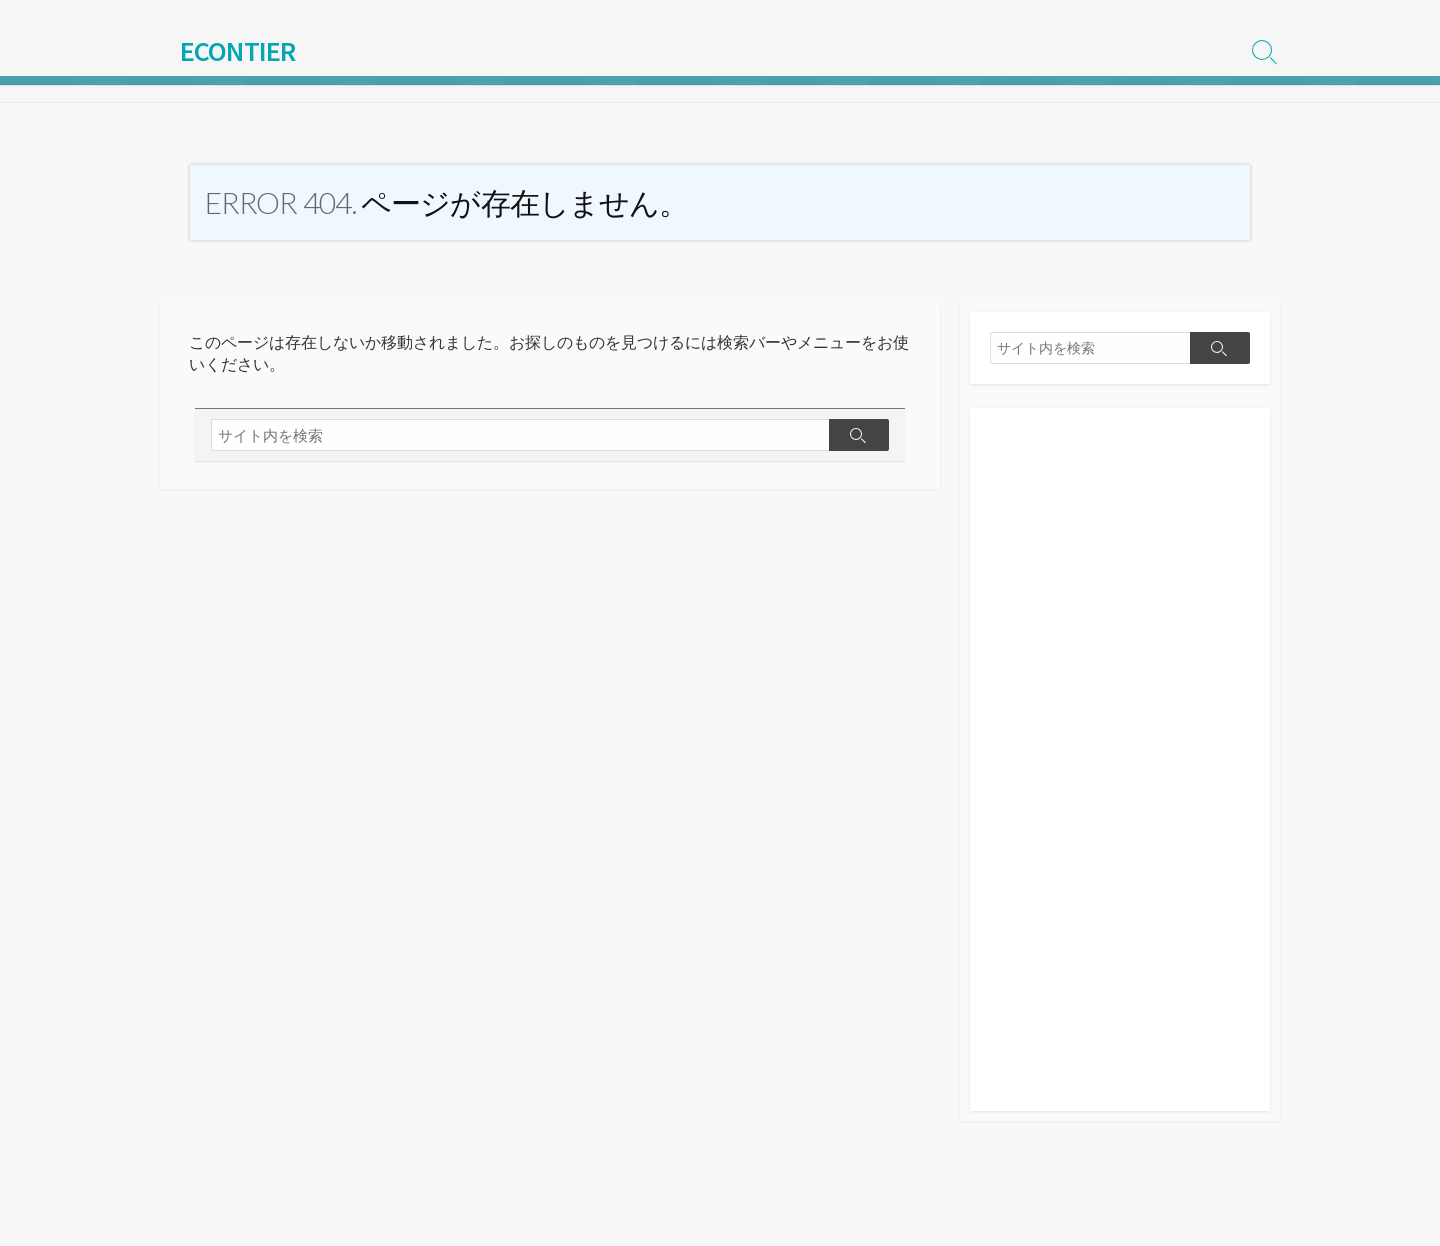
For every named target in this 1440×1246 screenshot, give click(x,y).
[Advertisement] (1120, 770)
